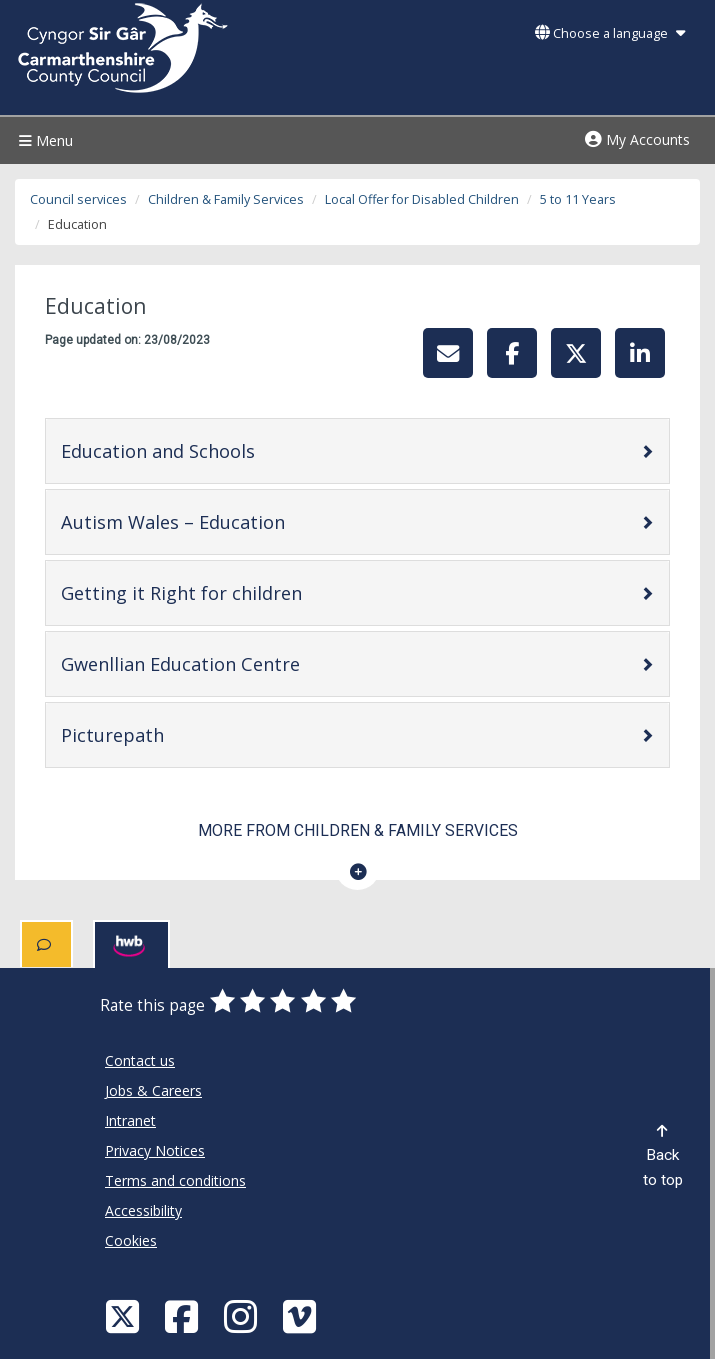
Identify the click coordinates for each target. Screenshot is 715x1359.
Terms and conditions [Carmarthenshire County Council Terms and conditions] (175, 1180)
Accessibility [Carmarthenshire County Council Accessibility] (143, 1210)
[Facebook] (184, 1315)
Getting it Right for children (245, 592)
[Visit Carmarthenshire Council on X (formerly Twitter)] (125, 1315)
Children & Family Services (226, 199)
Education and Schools (221, 450)
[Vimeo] (302, 1315)
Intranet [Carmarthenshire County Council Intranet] (130, 1120)
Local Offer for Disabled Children (422, 199)
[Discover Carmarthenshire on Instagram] (243, 1315)
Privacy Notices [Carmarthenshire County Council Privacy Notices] (155, 1150)
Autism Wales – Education (236, 521)
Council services (78, 199)
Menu (43, 140)
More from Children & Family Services (358, 830)
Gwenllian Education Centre (244, 663)
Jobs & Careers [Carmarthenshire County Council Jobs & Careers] (153, 1090)
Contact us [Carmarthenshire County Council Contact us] (140, 1060)
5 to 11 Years (578, 199)
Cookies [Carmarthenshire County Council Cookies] (131, 1240)
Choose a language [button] (610, 33)
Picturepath (176, 734)
